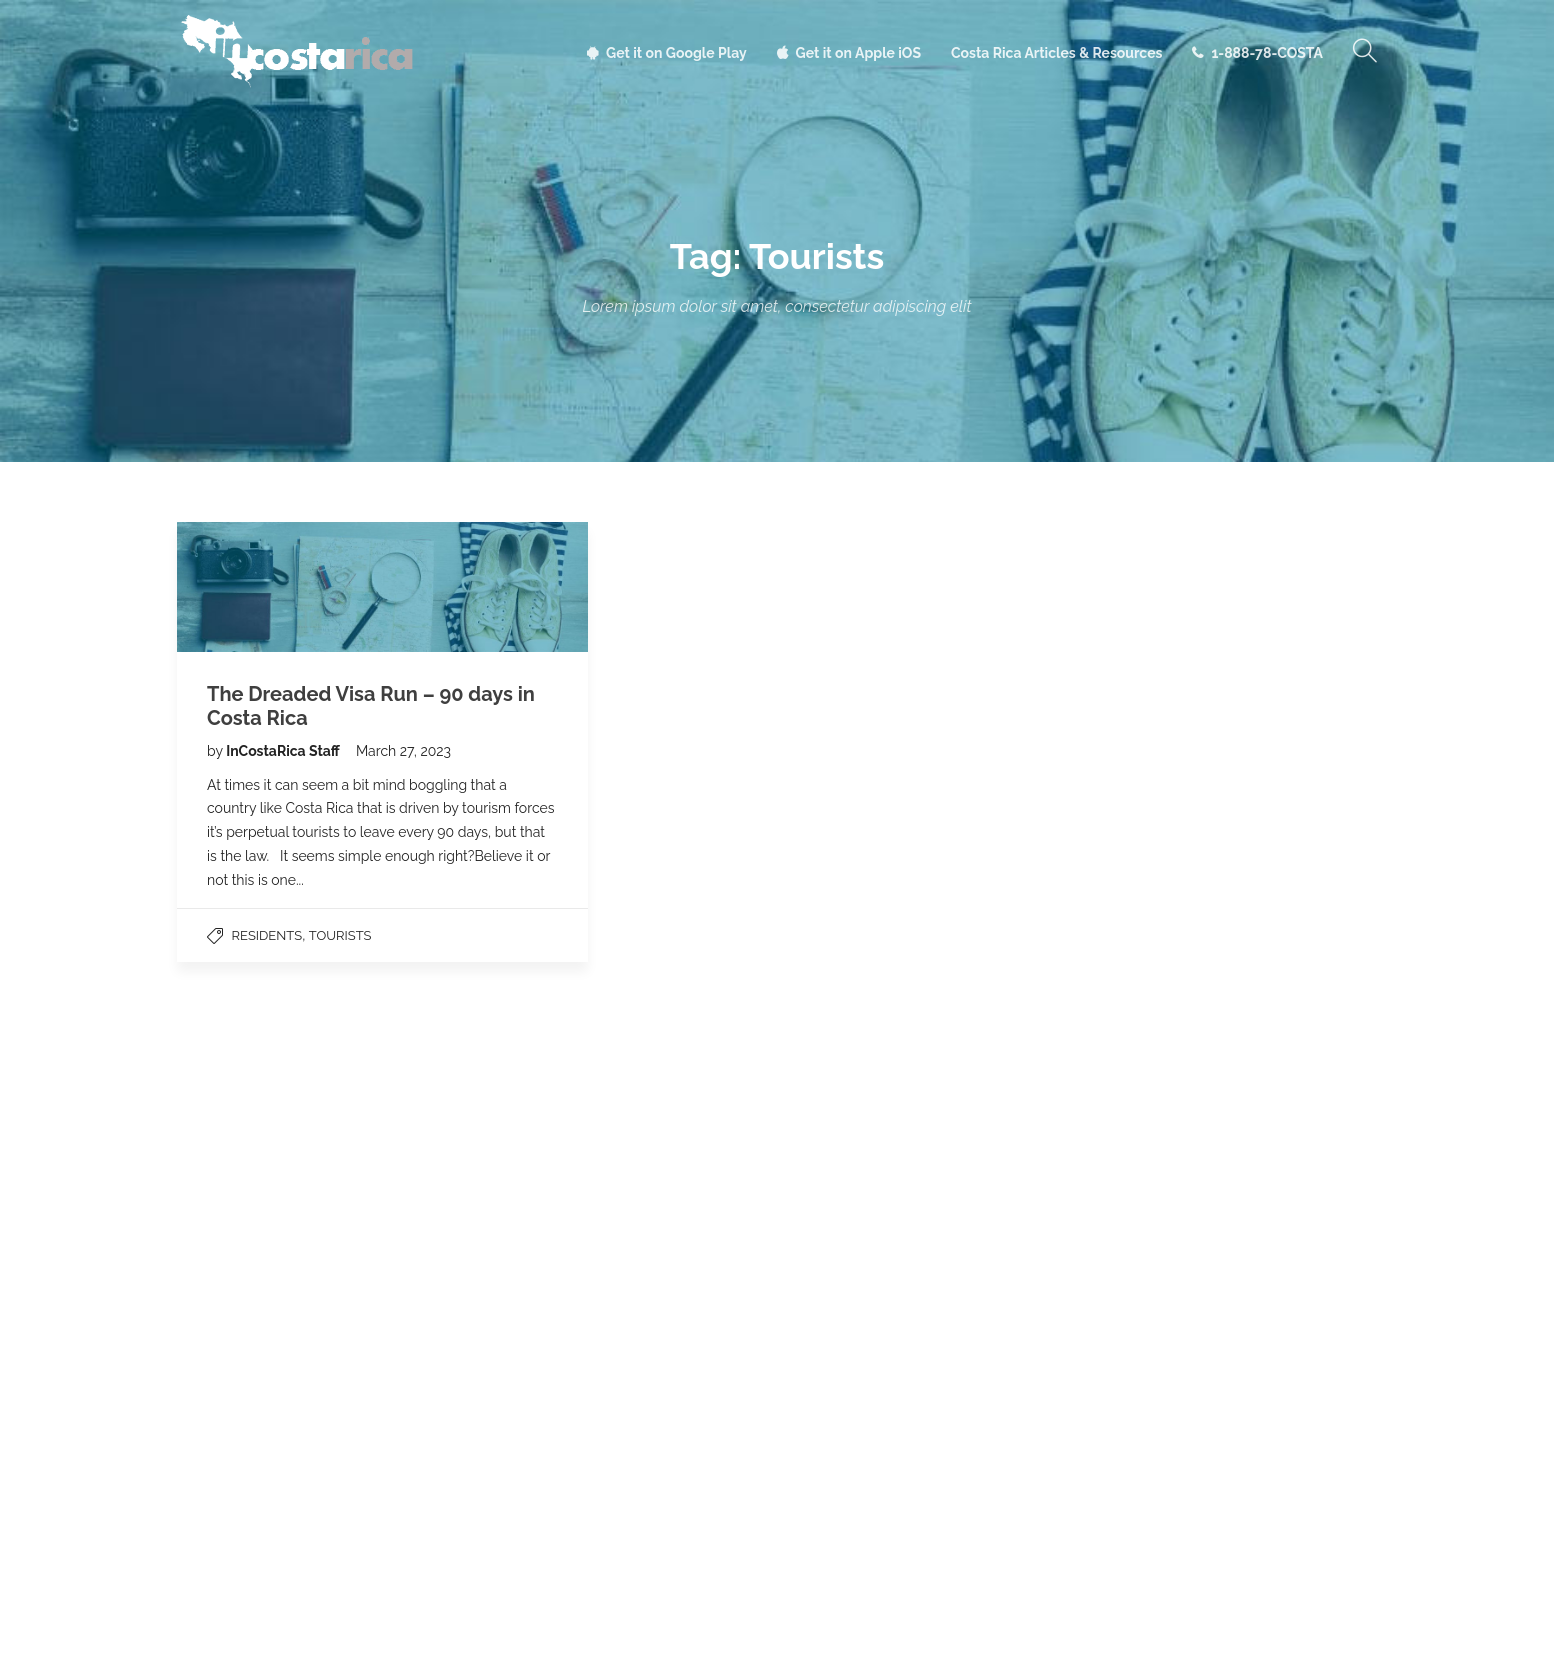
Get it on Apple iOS (858, 53)
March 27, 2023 (403, 751)
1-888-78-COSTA (1267, 53)
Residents (267, 935)
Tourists (340, 935)
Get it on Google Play (676, 53)
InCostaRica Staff (284, 751)
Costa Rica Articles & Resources (1056, 53)
